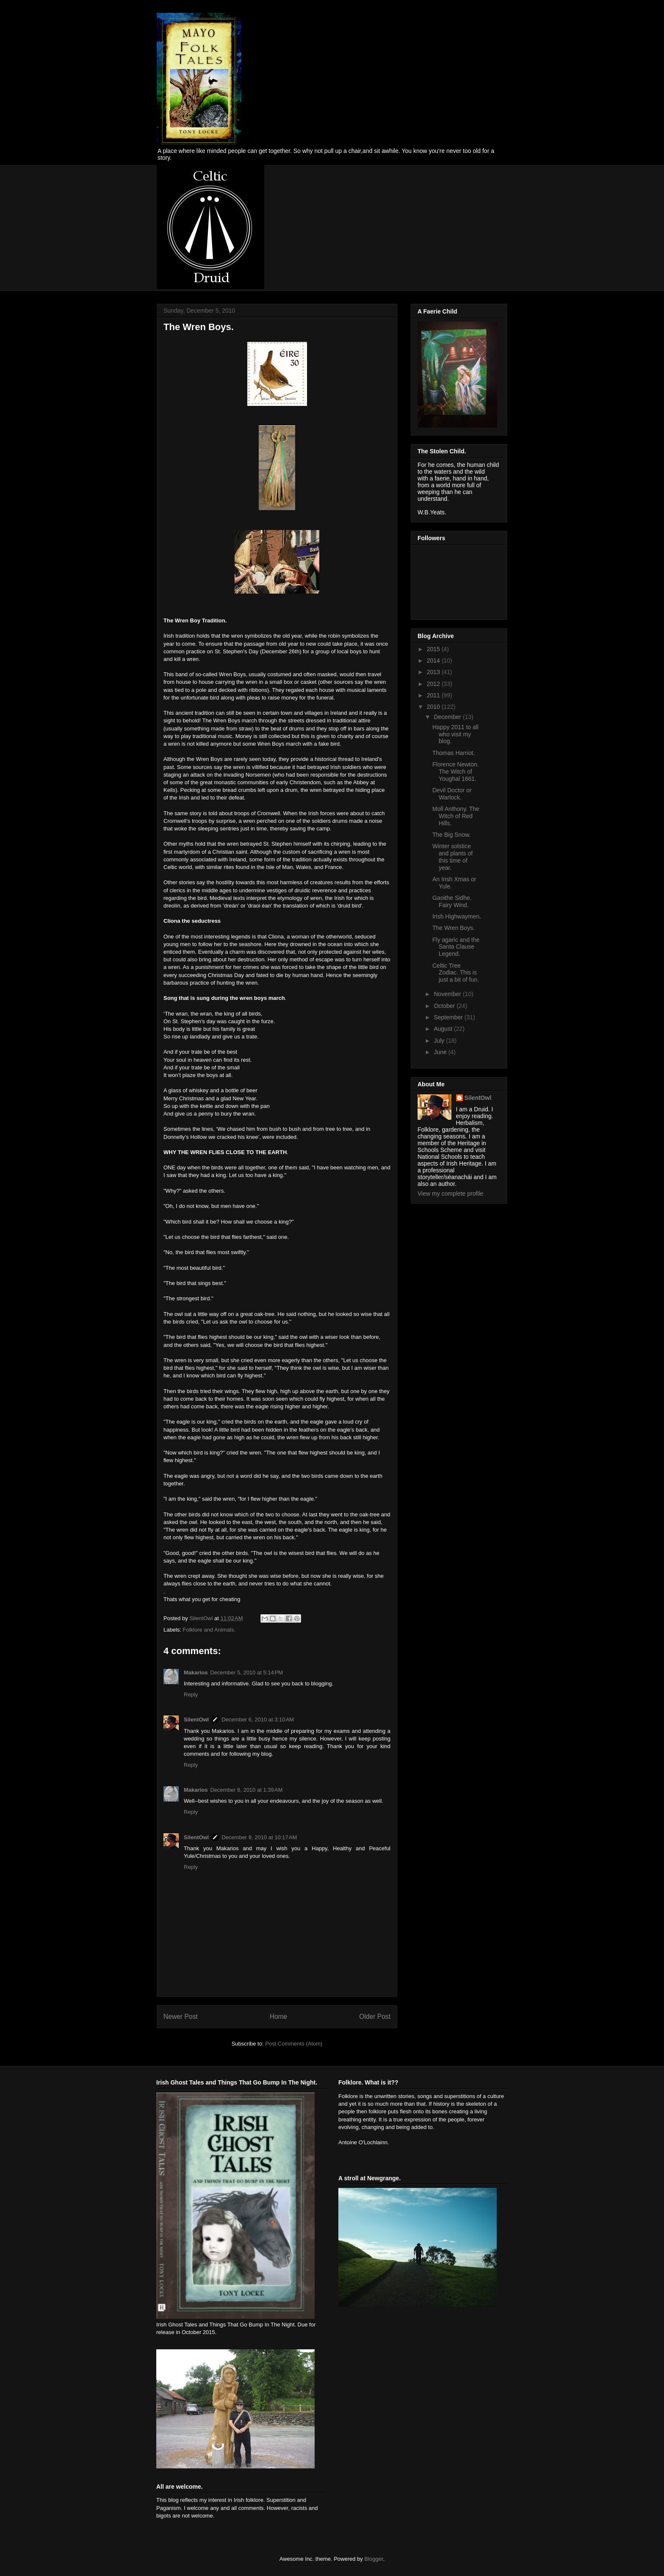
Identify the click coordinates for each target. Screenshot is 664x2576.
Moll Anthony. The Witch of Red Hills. (455, 816)
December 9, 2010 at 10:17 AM (259, 1837)
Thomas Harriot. (453, 752)
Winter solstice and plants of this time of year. (452, 857)
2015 (434, 649)
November (448, 994)
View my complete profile (450, 1193)
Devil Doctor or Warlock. (452, 794)
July (440, 1040)
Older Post (374, 2016)
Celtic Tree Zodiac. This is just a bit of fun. (455, 972)
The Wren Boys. (453, 927)
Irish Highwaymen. (456, 916)
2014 (434, 660)
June (441, 1052)
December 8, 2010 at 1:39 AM (246, 1790)
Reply (191, 1694)
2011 (434, 695)
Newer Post (180, 2016)
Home (279, 2016)
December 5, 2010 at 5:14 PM (246, 1672)
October (445, 1005)
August (444, 1028)
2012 (434, 683)
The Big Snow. (451, 834)
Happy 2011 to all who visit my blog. (455, 734)
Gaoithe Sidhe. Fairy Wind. (452, 901)
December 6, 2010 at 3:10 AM (257, 1719)
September (449, 1017)
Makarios (196, 1672)
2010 (434, 706)
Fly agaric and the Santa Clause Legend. (455, 947)
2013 (434, 672)
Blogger (373, 2559)
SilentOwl (196, 1719)
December (448, 716)
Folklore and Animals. (209, 1630)
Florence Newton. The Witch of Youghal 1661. (455, 771)
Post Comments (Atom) (293, 2043)
